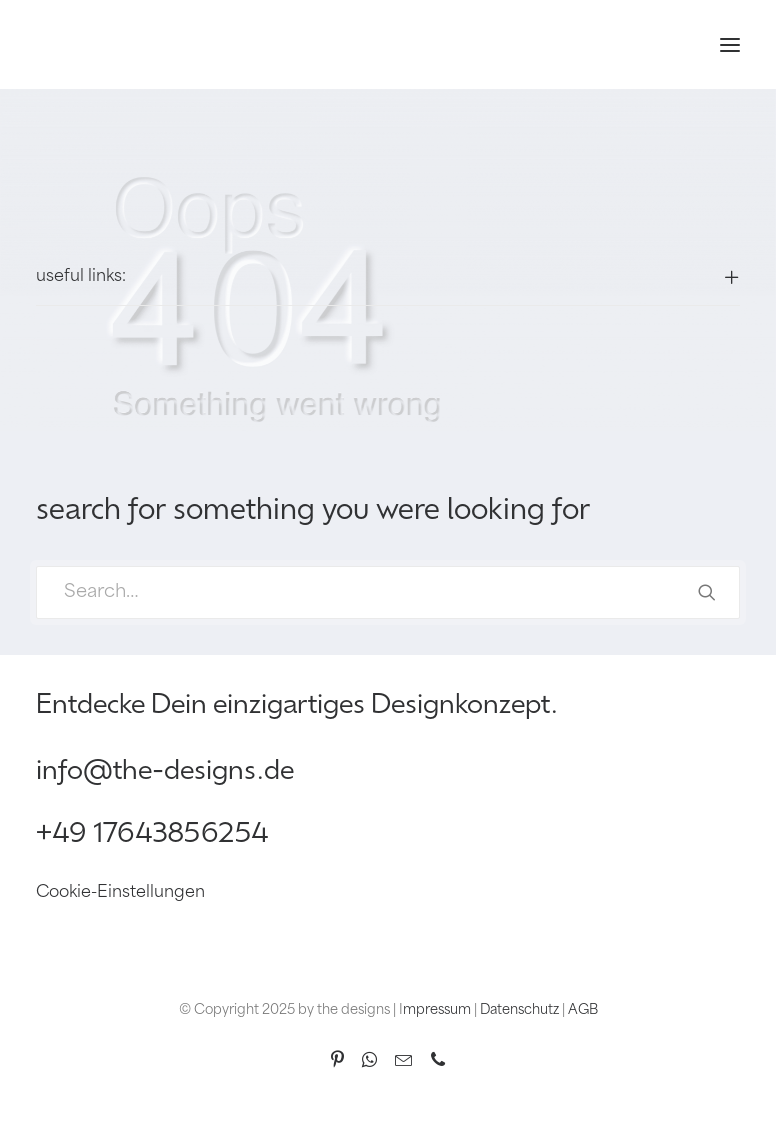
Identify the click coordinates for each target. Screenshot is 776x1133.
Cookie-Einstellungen (120, 893)
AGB (583, 1010)
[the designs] (72, 44)
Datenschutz (519, 1010)
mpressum (437, 1010)
